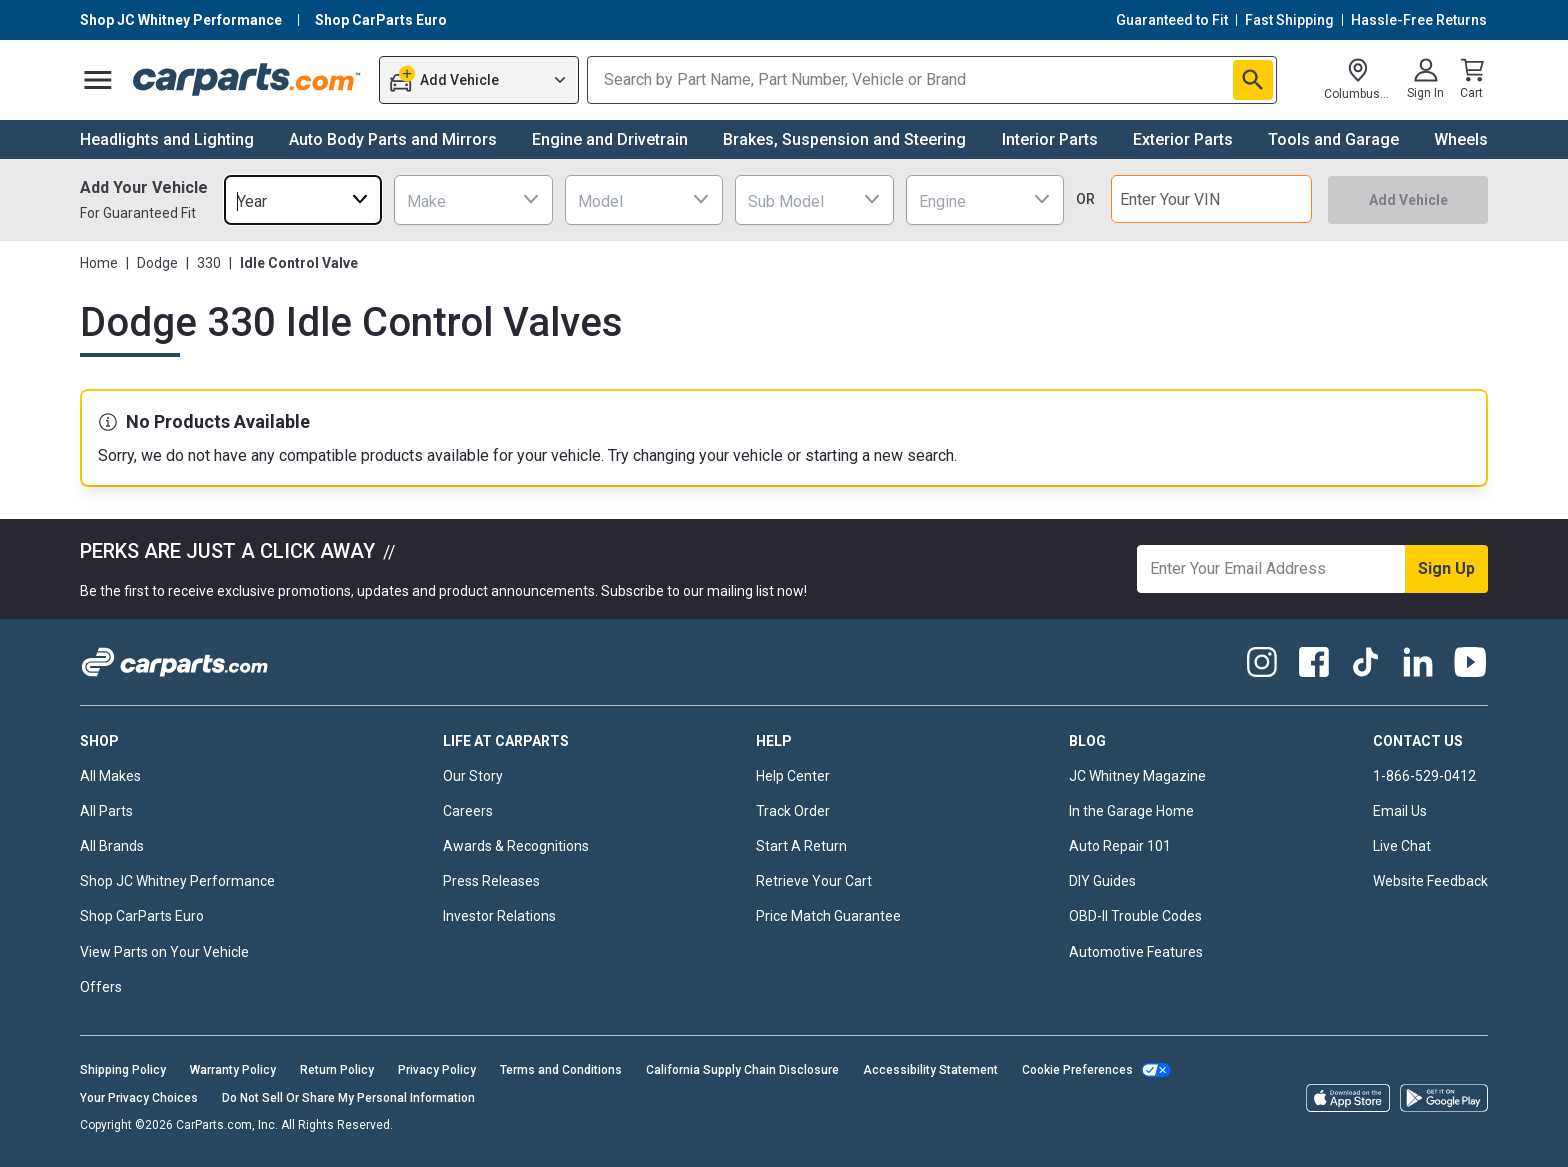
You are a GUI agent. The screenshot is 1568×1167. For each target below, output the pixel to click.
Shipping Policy (123, 1070)
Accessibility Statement (930, 1070)
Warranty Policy (233, 1070)
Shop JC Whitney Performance (177, 881)
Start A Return (801, 846)
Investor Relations (499, 916)
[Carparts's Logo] (247, 80)
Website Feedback (1430, 881)
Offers (101, 987)
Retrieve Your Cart (814, 881)
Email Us (1400, 811)
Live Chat (1402, 846)
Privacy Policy (437, 1070)
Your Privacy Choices (139, 1098)
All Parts (106, 811)
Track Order (793, 811)
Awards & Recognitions (516, 846)
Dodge (157, 263)
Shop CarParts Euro (142, 916)
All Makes (110, 776)
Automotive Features (1136, 952)
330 (209, 263)
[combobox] (303, 199)
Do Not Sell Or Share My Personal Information (348, 1098)
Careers (468, 811)
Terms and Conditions (561, 1070)
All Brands (112, 846)
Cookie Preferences (1077, 1070)
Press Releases (491, 881)
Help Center (793, 776)
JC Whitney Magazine (1137, 776)
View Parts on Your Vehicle (164, 952)
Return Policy (337, 1070)
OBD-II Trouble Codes (1135, 916)
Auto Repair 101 (1120, 846)
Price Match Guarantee (828, 916)
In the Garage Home (1131, 811)
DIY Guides (1102, 881)
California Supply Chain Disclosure (742, 1070)
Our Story (473, 776)
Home (99, 263)
